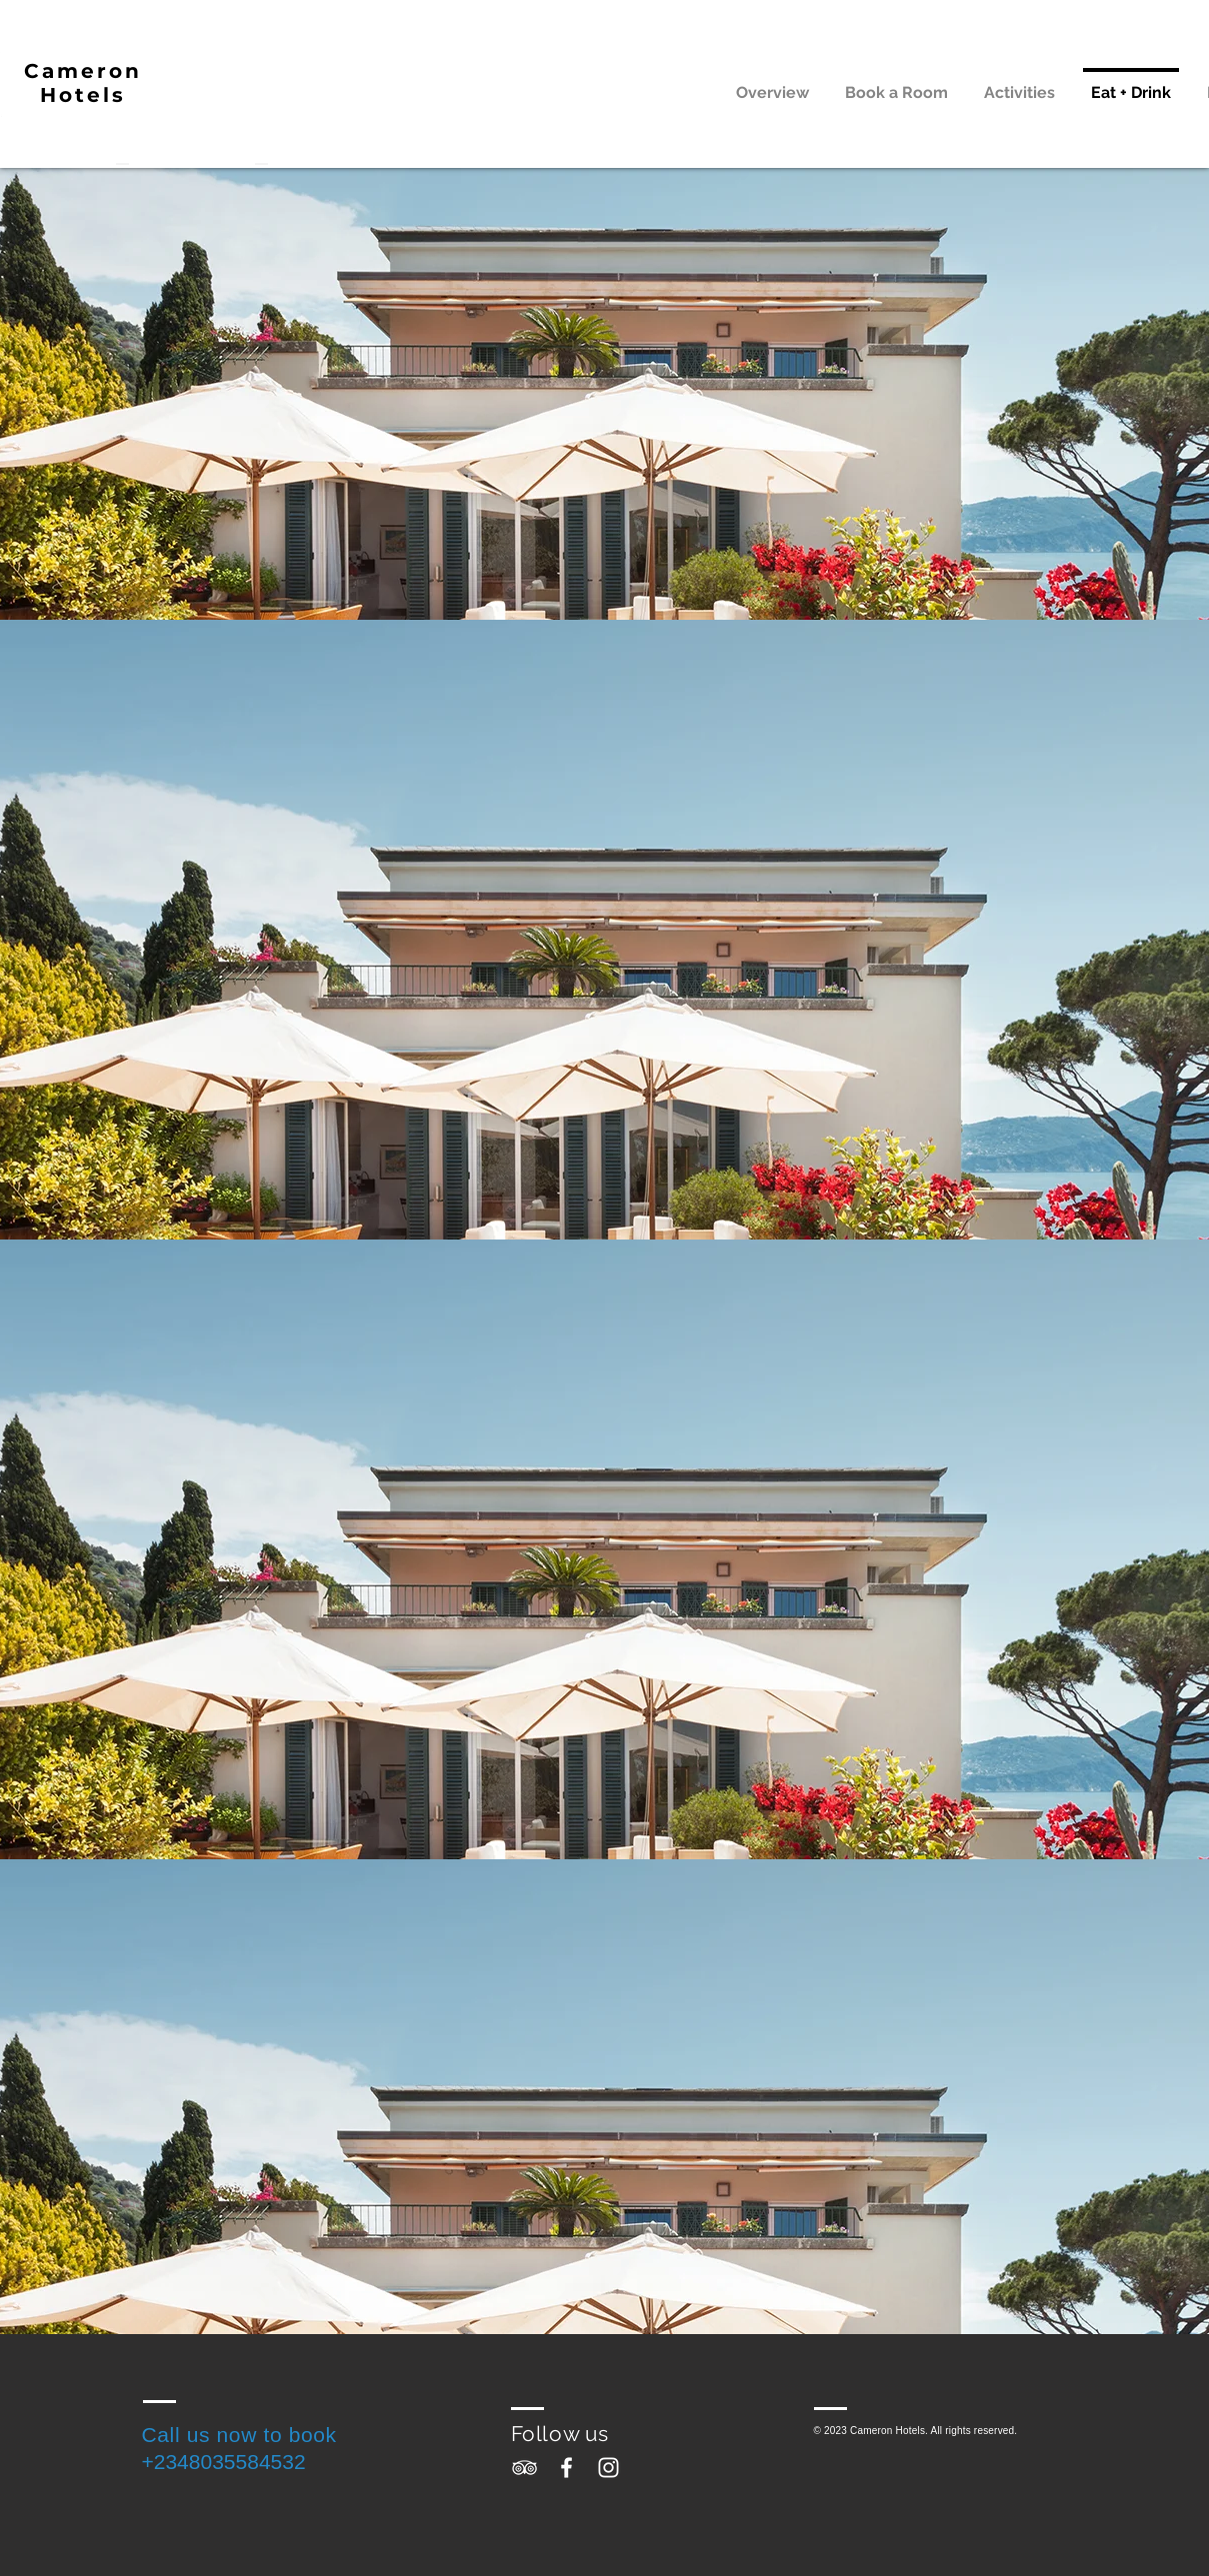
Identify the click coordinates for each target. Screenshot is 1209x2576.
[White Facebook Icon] (566, 2467)
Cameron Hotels (83, 83)
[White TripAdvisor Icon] (524, 2467)
